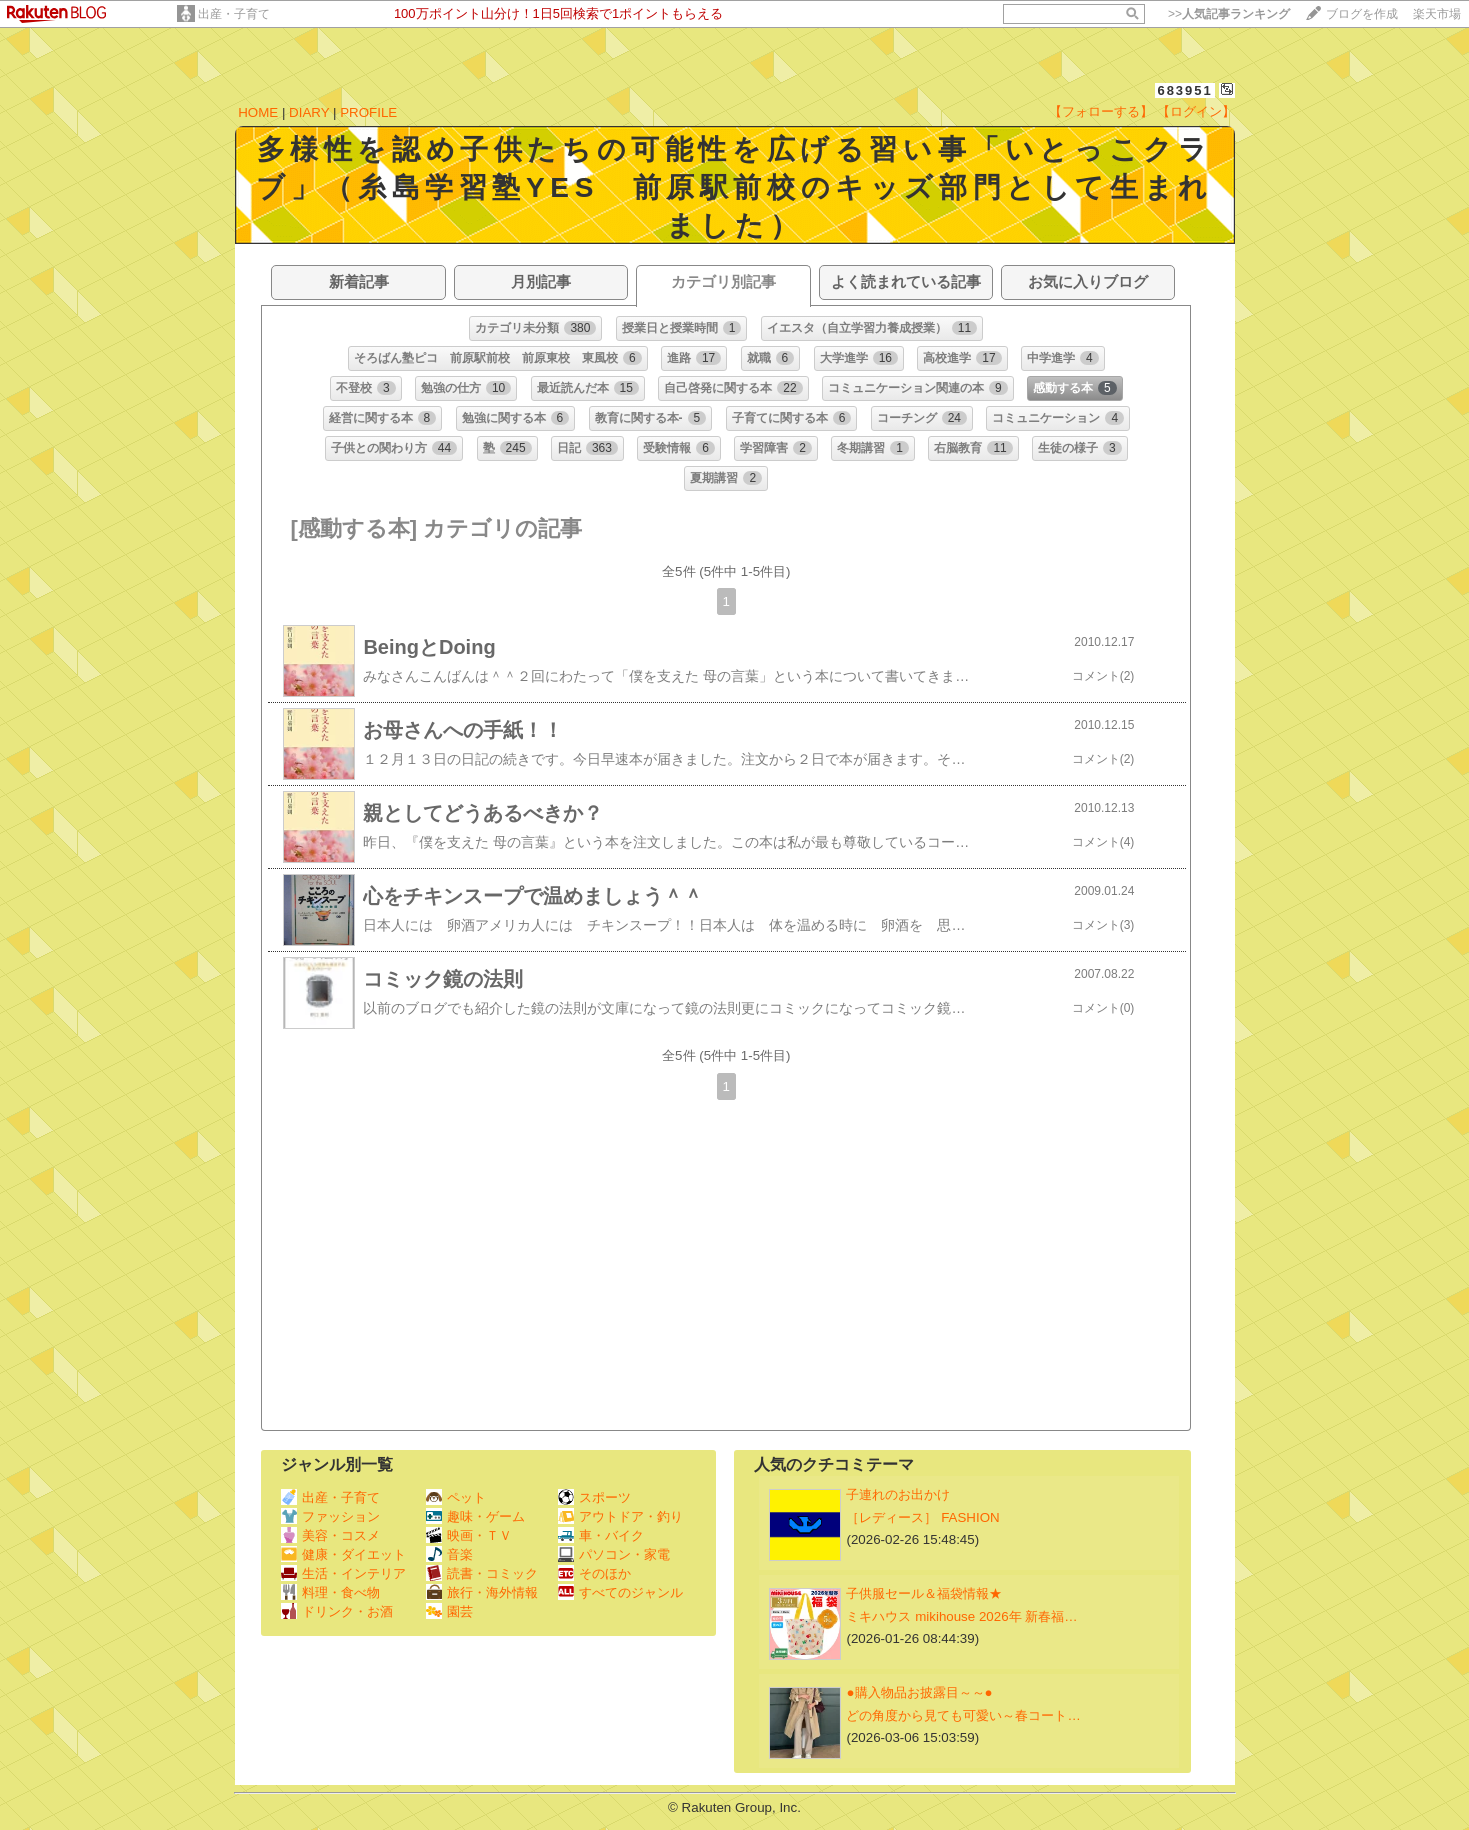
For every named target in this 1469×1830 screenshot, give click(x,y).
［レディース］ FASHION (922, 1517)
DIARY (309, 112)
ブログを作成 (1362, 14)
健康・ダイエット (343, 1554)
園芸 (449, 1611)
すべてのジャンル (620, 1592)
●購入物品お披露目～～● (919, 1692)
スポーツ (594, 1497)
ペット (456, 1497)
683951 (1184, 90)
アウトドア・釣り (620, 1516)
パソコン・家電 (614, 1554)
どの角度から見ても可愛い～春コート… (963, 1715)
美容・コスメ (330, 1535)
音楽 (449, 1554)
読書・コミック (482, 1573)
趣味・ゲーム (475, 1516)
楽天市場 (1437, 14)
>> (1229, 14)
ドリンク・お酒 (337, 1611)
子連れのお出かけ (898, 1494)
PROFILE (368, 112)
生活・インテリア (343, 1573)
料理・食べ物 (330, 1592)
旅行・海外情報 (482, 1592)
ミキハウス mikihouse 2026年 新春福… (961, 1616)
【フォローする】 (1101, 111)
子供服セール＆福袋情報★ (924, 1593)
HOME (258, 112)
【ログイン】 (1196, 111)
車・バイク (601, 1535)
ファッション (330, 1516)
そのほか (594, 1573)
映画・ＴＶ (469, 1535)
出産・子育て (234, 14)
